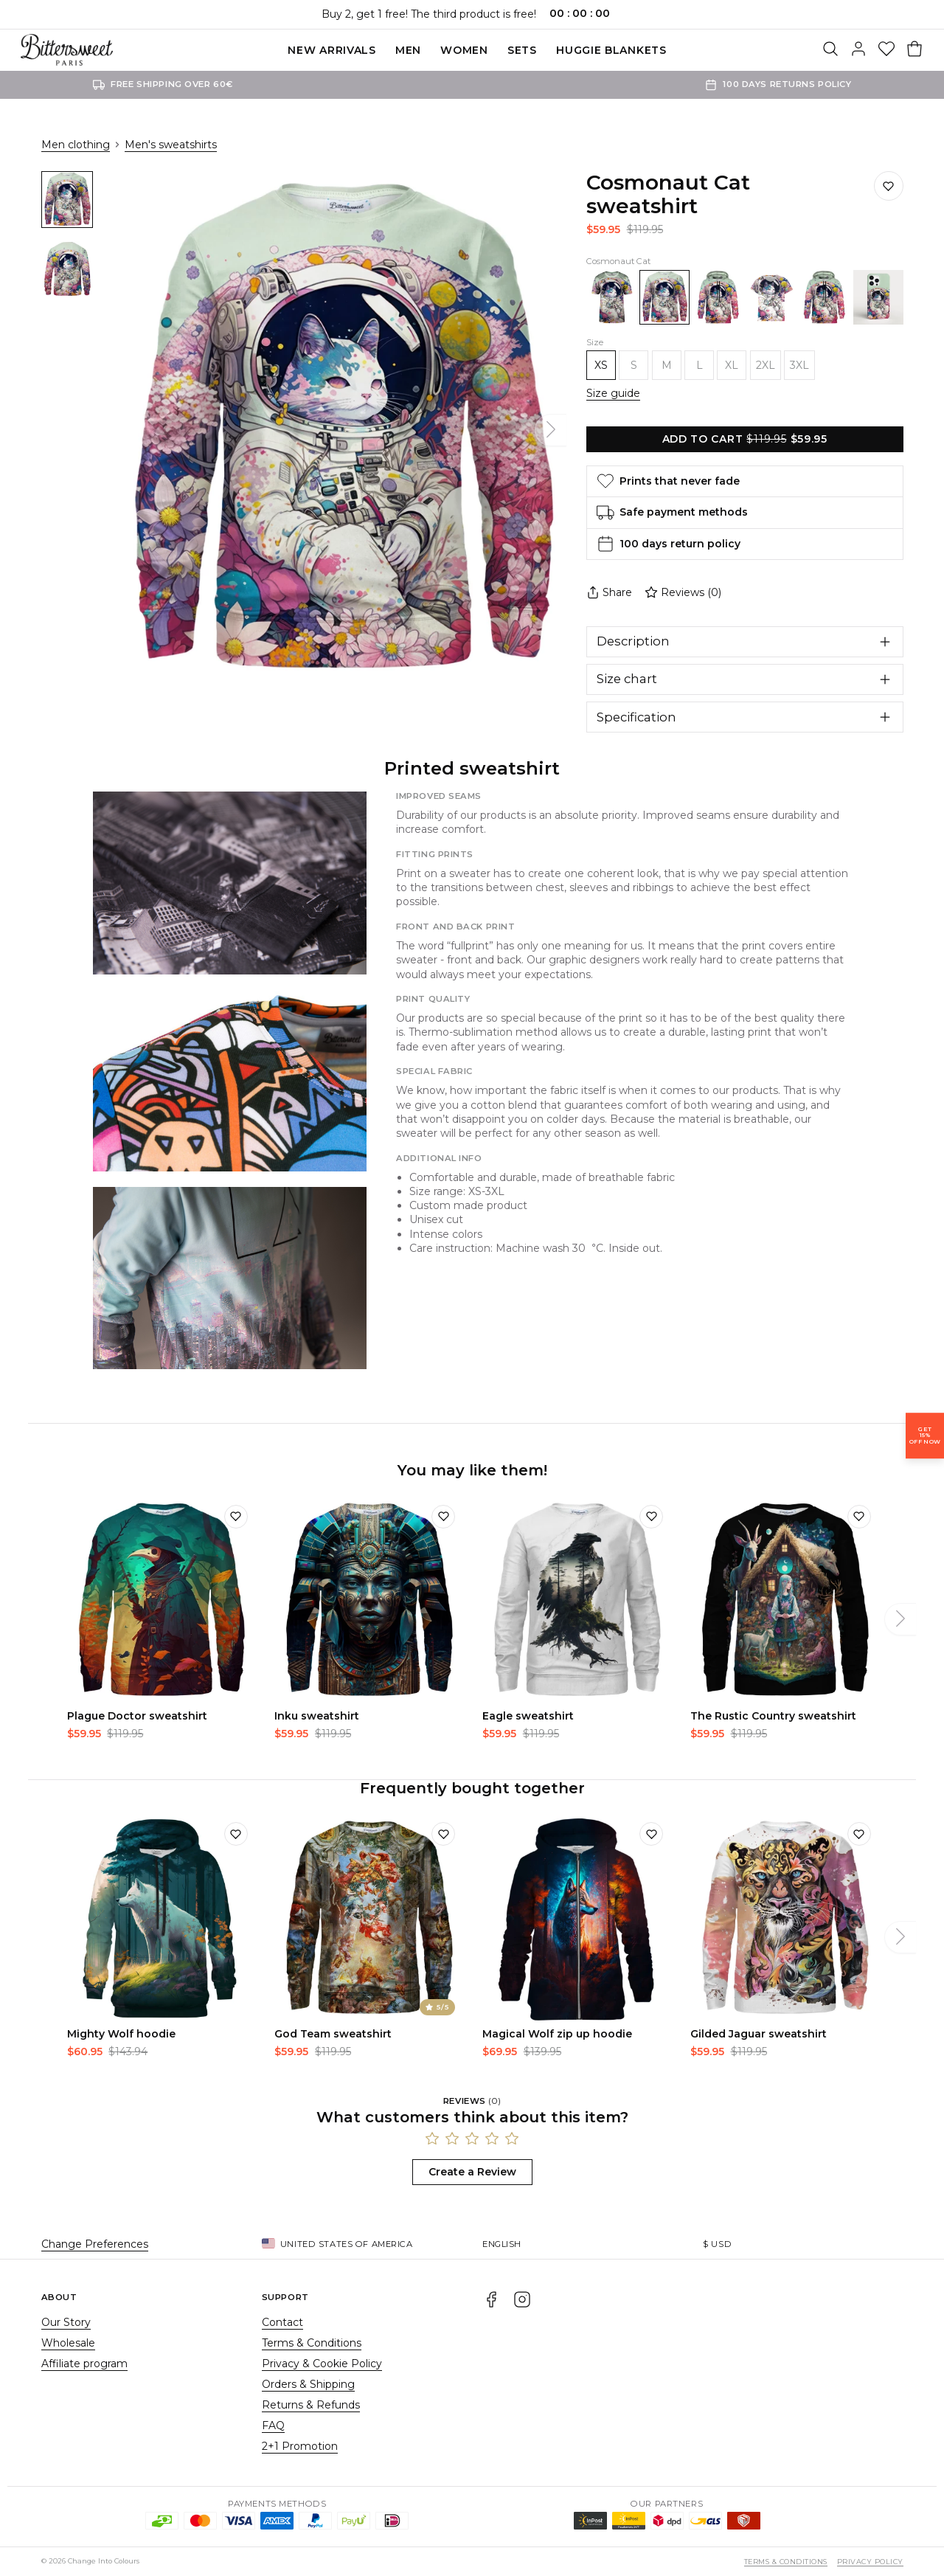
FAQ (273, 2425)
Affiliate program (84, 2363)
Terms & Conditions (311, 2343)
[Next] (550, 430)
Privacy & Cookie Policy (322, 2363)
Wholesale (68, 2343)
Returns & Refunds (311, 2404)
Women (464, 50)
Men (408, 50)
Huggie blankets (611, 50)
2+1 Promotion (300, 2446)
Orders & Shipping (308, 2384)
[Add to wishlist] (236, 1516)
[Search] (830, 50)
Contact (282, 2322)
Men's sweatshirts (171, 144)
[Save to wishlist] (888, 186)
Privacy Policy (870, 2562)
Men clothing (75, 144)
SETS (522, 50)
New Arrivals (331, 50)
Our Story (66, 2322)
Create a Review (472, 2171)
